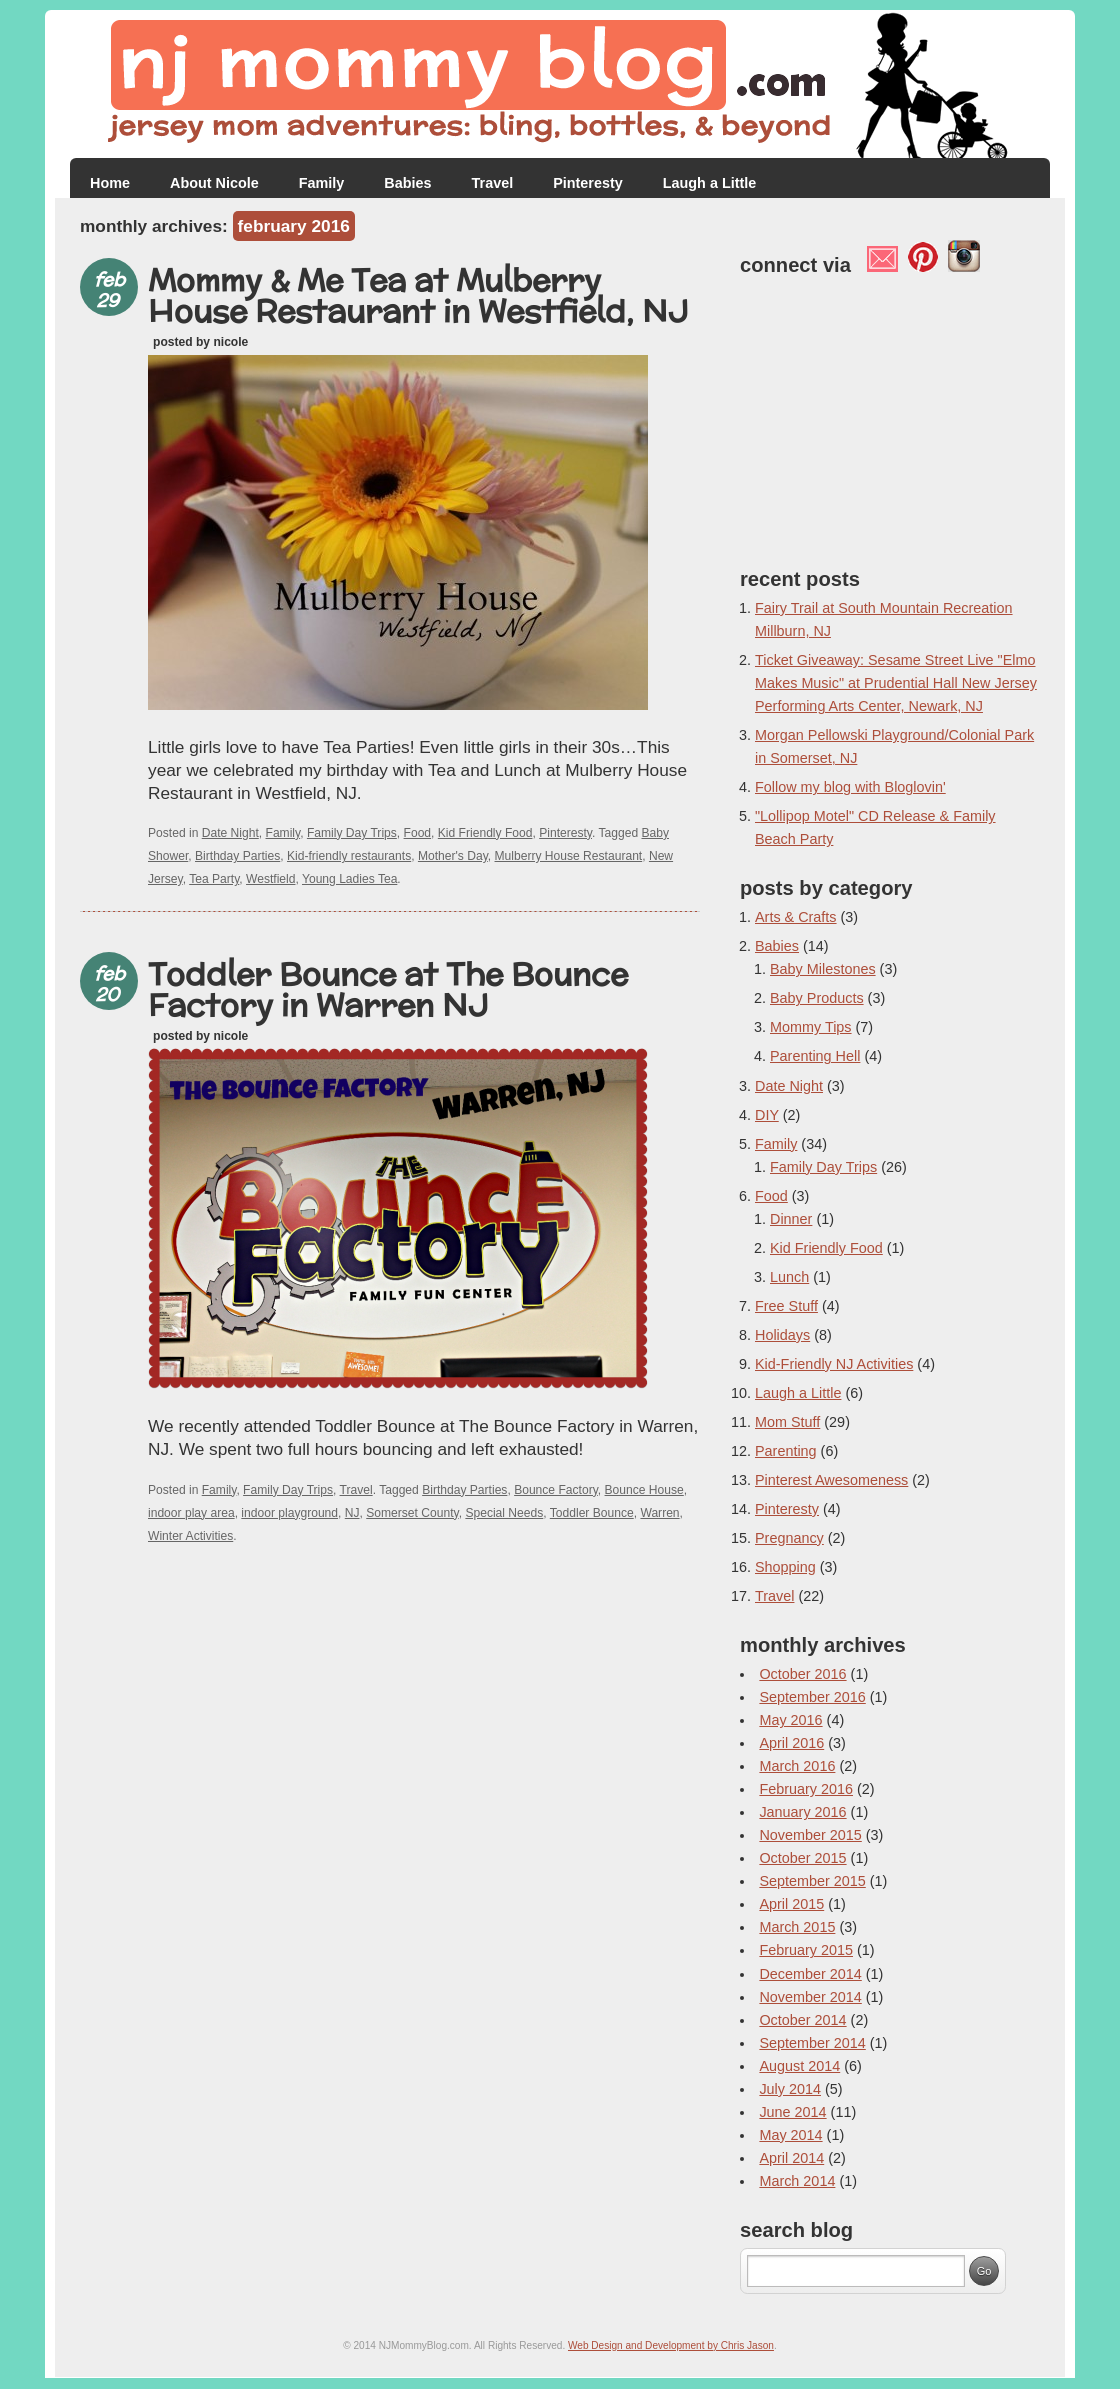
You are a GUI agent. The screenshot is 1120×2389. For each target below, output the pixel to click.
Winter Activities (190, 1536)
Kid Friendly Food (485, 833)
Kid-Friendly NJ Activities (834, 1364)
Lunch (789, 1277)
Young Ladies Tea (349, 879)
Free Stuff (786, 1306)
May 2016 (790, 1720)
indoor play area (191, 1513)
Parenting (786, 1451)
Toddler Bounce (592, 1513)
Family (322, 183)
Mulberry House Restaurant (569, 856)
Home (110, 183)
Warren (659, 1513)
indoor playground (289, 1513)
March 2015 (797, 1927)
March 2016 (797, 1766)
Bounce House (644, 1490)
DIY (767, 1115)
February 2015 (806, 1950)
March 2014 (797, 2181)
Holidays (782, 1335)
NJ (352, 1513)
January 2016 (802, 1812)
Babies (407, 183)
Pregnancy (789, 1538)
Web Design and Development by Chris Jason (671, 2345)
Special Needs (504, 1513)
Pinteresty (588, 183)
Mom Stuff (787, 1422)
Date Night (230, 833)
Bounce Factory (556, 1490)
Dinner (791, 1219)
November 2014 (810, 1997)
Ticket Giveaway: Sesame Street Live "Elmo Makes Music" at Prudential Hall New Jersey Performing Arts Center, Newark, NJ (896, 683)
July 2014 (790, 2089)
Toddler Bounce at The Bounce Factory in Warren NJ (388, 989)
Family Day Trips (352, 833)
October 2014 (802, 2020)
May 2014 (790, 2135)
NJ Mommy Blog (560, 84)
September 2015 (812, 1881)
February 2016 (806, 1789)
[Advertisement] (390, 1598)
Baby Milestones (823, 969)
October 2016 (802, 1674)
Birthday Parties (237, 856)
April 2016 (791, 1743)
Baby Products (817, 998)
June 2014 (792, 2112)
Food (418, 833)
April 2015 (791, 1904)
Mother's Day (453, 856)
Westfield (270, 879)
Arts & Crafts (796, 917)
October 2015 (802, 1858)
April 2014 (791, 2158)
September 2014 (812, 2043)
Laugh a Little (710, 183)
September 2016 (812, 1697)
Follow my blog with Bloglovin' (850, 787)
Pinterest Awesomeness (831, 1480)
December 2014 (810, 1974)
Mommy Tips (811, 1027)
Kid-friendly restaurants (349, 856)
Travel (493, 183)
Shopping (785, 1567)
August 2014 (799, 2066)
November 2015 (810, 1835)
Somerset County (412, 1513)
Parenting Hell (815, 1056)
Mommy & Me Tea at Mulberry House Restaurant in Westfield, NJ (418, 295)
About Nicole (214, 183)
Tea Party (214, 879)
